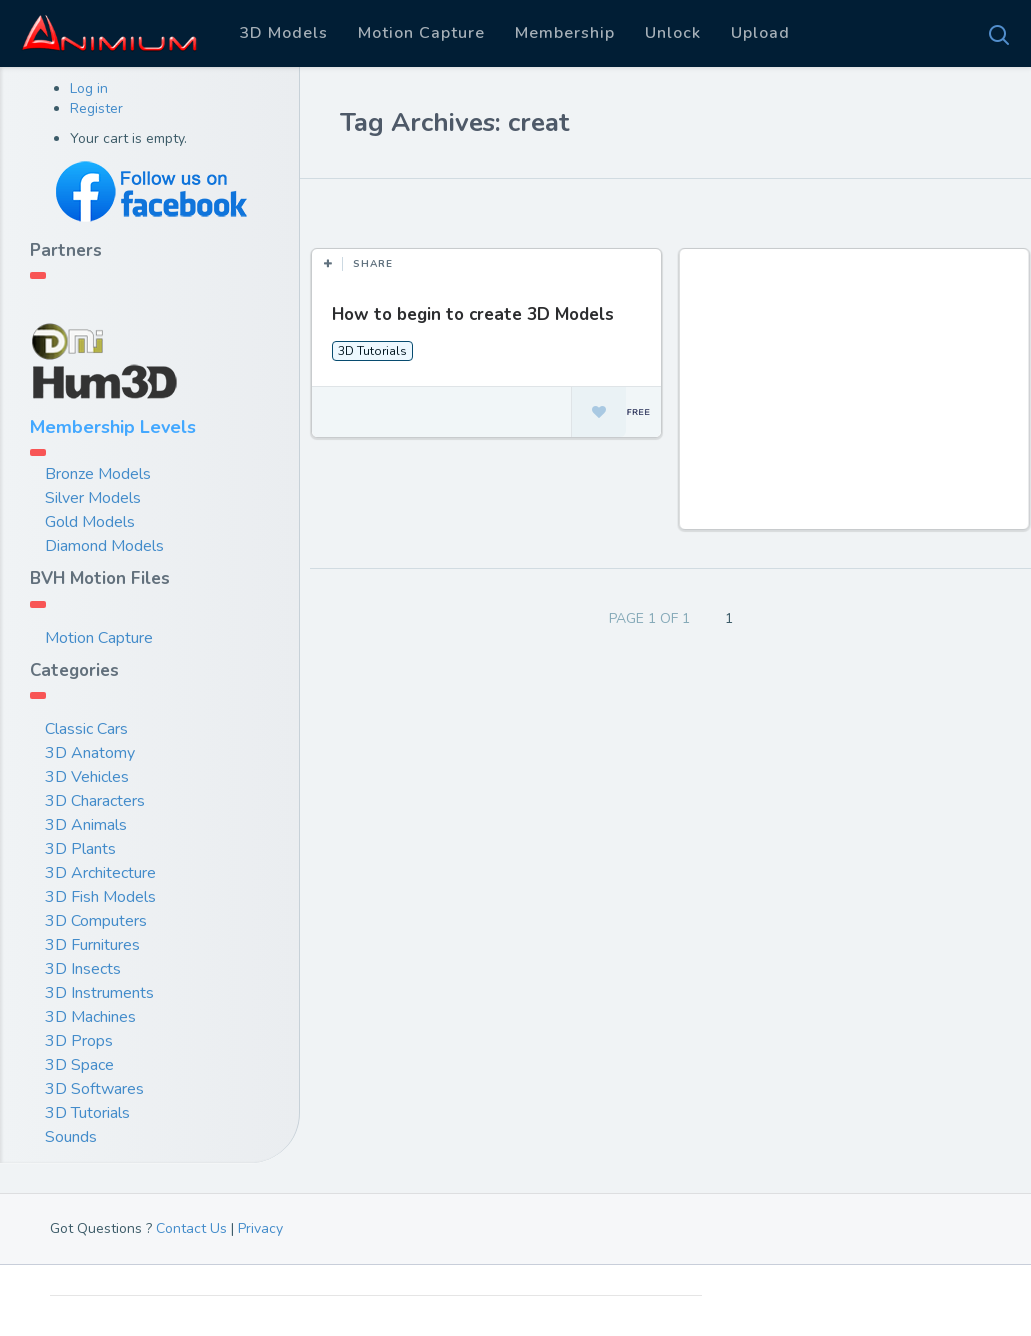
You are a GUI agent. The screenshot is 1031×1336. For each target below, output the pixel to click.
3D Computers (96, 921)
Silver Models (93, 498)
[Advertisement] (856, 399)
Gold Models (90, 522)
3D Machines (90, 1017)
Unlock (673, 33)
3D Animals (86, 825)
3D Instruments (99, 993)
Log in (89, 88)
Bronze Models (98, 474)
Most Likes (379, 209)
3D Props (79, 1041)
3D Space (79, 1065)
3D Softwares (94, 1089)
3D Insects (83, 969)
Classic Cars (86, 729)
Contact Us (191, 1228)
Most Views (492, 209)
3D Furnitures (92, 945)
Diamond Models (104, 546)
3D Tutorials (87, 1113)
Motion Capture (421, 33)
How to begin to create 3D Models (473, 314)
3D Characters (95, 801)
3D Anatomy (90, 753)
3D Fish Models (100, 897)
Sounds (71, 1137)
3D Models (283, 33)
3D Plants (80, 849)
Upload (760, 33)
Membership (565, 33)
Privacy (260, 1228)
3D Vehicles (87, 777)
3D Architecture (100, 873)
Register (96, 108)
